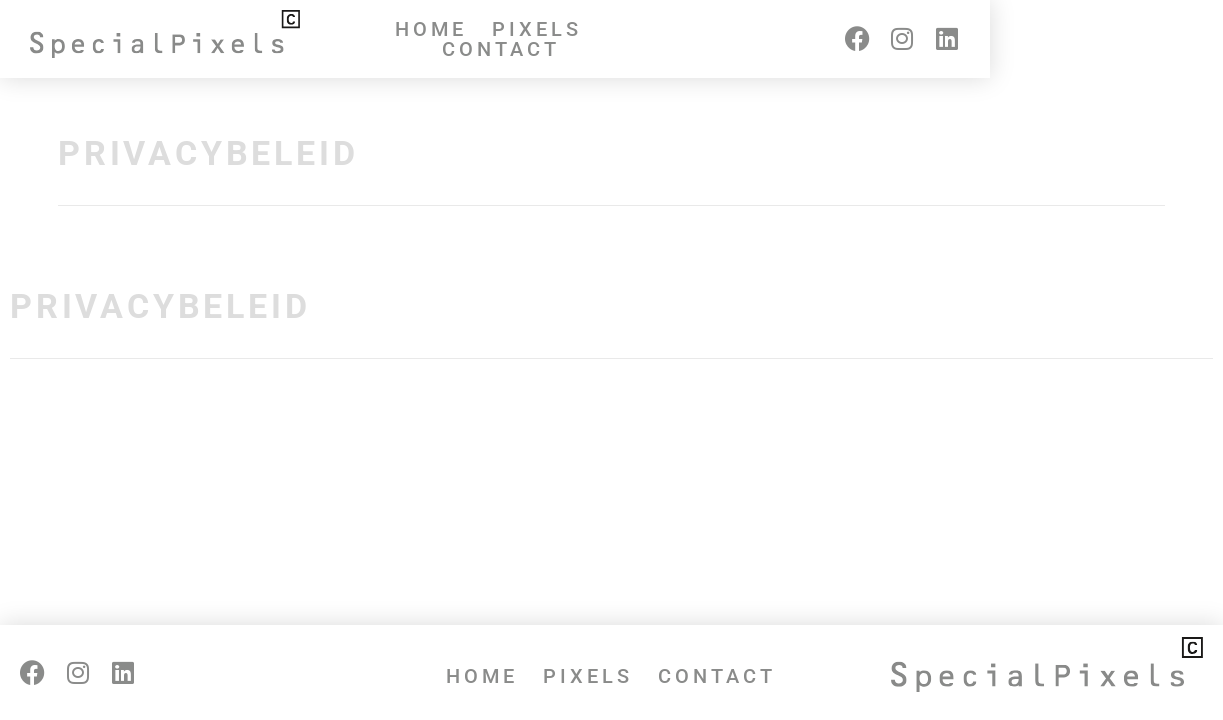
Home (482, 39)
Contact (717, 39)
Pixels (588, 39)
